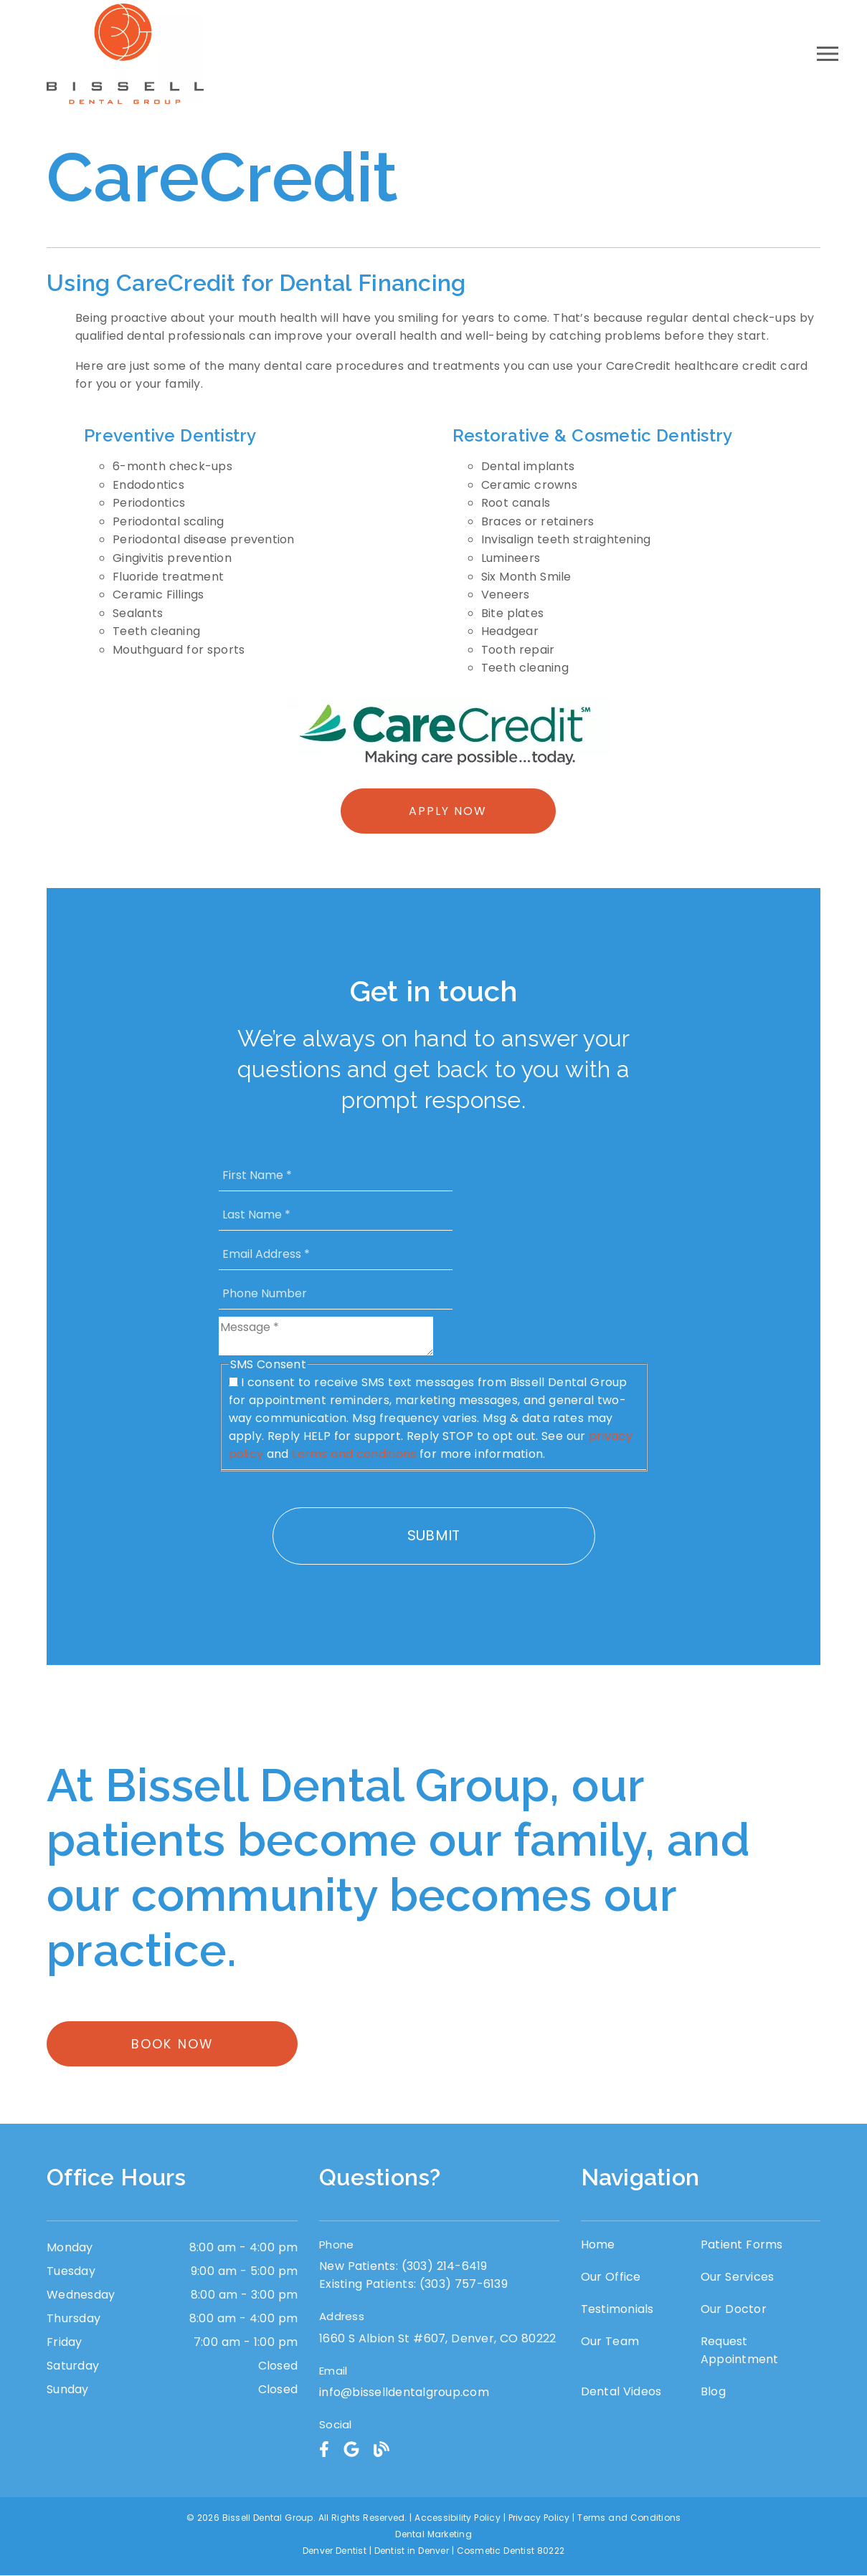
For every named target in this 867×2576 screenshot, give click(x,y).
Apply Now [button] (448, 811)
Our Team (610, 2342)
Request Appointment (740, 2351)
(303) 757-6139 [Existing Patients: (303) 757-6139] (413, 2284)
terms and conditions (354, 1454)
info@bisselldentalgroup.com (404, 2393)
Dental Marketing (433, 2535)
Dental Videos (621, 2392)
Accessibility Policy (457, 2518)
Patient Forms (742, 2245)
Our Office (611, 2277)
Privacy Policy (539, 2518)
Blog (713, 2392)
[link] (324, 2450)
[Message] (326, 1336)
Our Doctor (734, 2309)
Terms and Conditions (629, 2518)
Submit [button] (433, 1535)
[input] (336, 1175)
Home (598, 2245)
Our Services (737, 2277)
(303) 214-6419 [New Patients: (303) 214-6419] (403, 2266)
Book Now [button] (172, 2044)
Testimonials (617, 2309)
